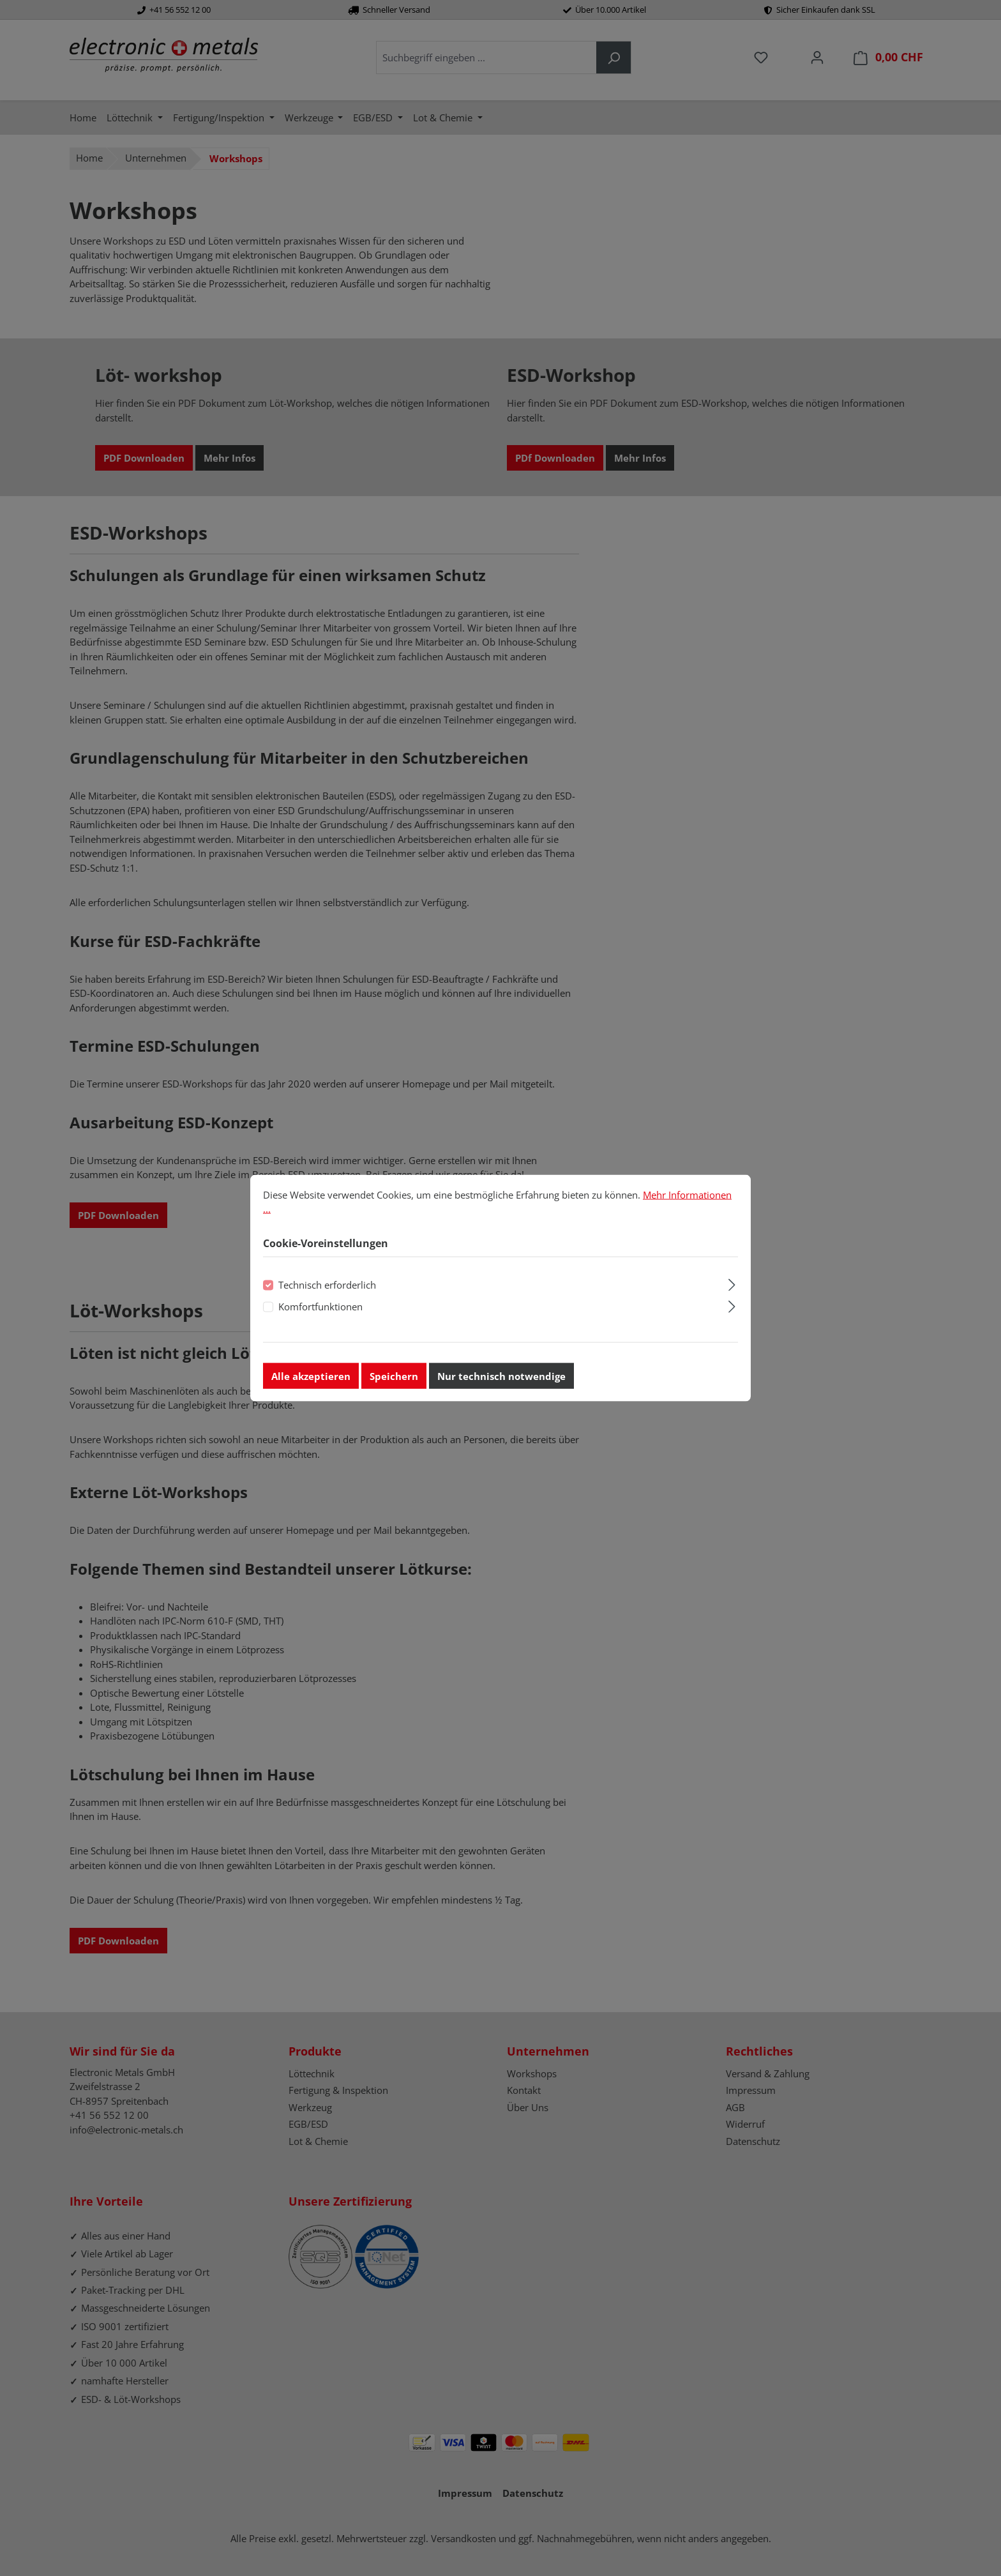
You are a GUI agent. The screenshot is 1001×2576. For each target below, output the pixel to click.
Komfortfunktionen (320, 1308)
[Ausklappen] (732, 1285)
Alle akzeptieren (310, 1378)
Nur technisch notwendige (501, 1378)
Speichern (394, 1378)
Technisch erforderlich (327, 1286)
